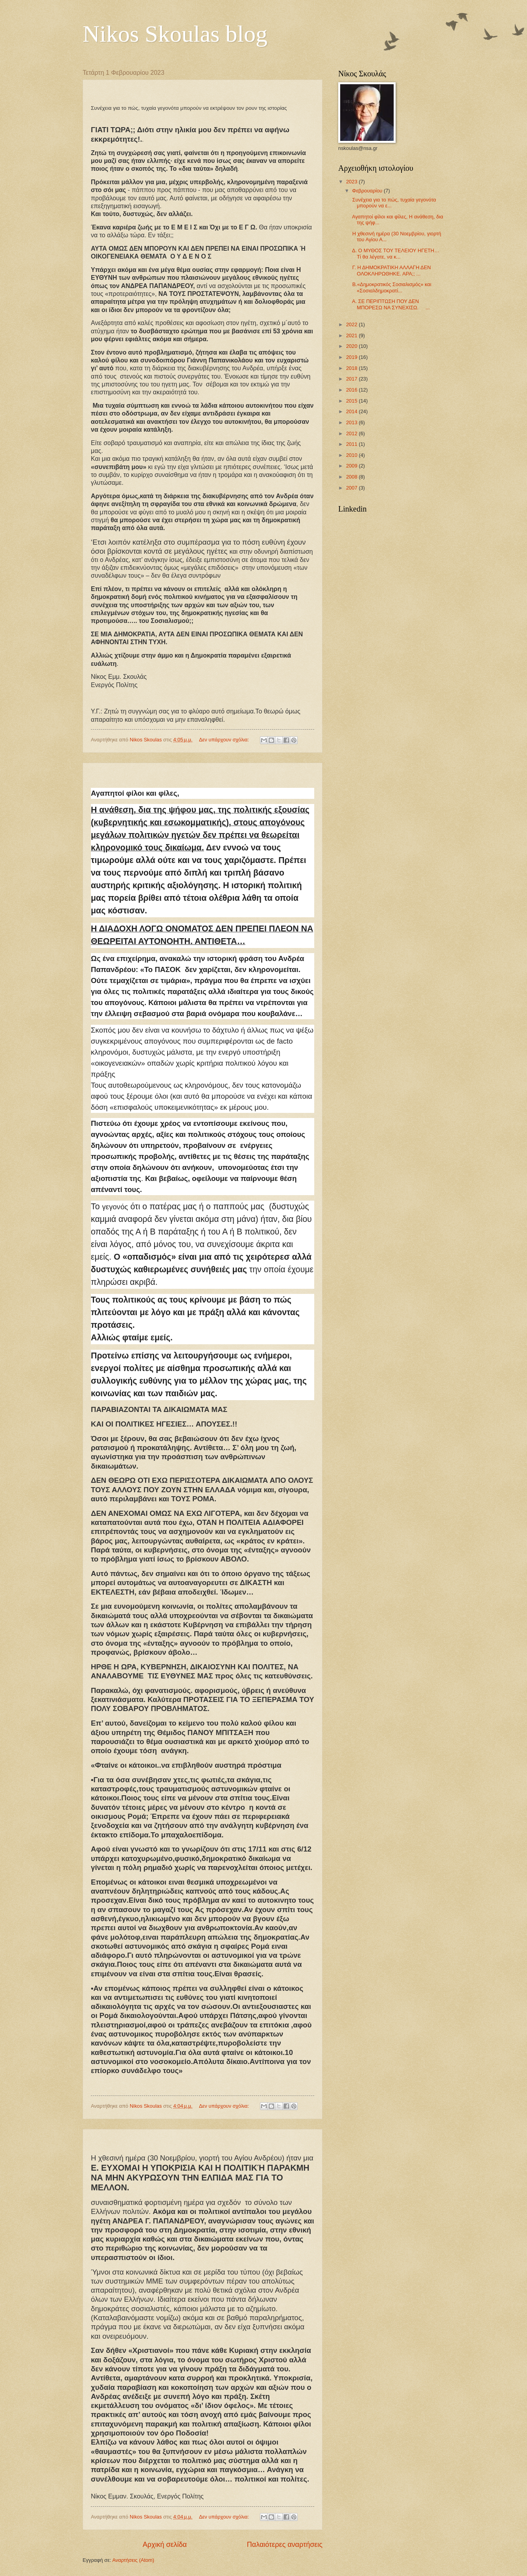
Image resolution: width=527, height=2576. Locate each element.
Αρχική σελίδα (165, 2544)
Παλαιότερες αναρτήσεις (284, 2544)
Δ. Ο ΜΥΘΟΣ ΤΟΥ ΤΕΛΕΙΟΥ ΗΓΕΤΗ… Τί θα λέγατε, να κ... (395, 253)
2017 (352, 379)
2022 (352, 324)
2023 (352, 182)
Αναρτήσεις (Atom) (133, 2560)
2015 (352, 401)
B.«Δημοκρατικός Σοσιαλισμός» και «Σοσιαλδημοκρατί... (391, 287)
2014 (352, 411)
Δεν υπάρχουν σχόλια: (225, 740)
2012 (352, 433)
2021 (352, 335)
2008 (352, 477)
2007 (352, 488)
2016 (352, 390)
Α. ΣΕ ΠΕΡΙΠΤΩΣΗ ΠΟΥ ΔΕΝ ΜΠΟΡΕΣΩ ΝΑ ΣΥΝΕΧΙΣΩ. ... (390, 304)
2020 (352, 346)
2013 (352, 422)
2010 (352, 455)
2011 (352, 444)
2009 (352, 466)
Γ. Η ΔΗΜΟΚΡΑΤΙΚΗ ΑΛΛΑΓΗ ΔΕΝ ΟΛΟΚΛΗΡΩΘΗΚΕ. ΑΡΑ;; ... (391, 270)
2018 (352, 368)
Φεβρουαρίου (367, 191)
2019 (352, 357)
